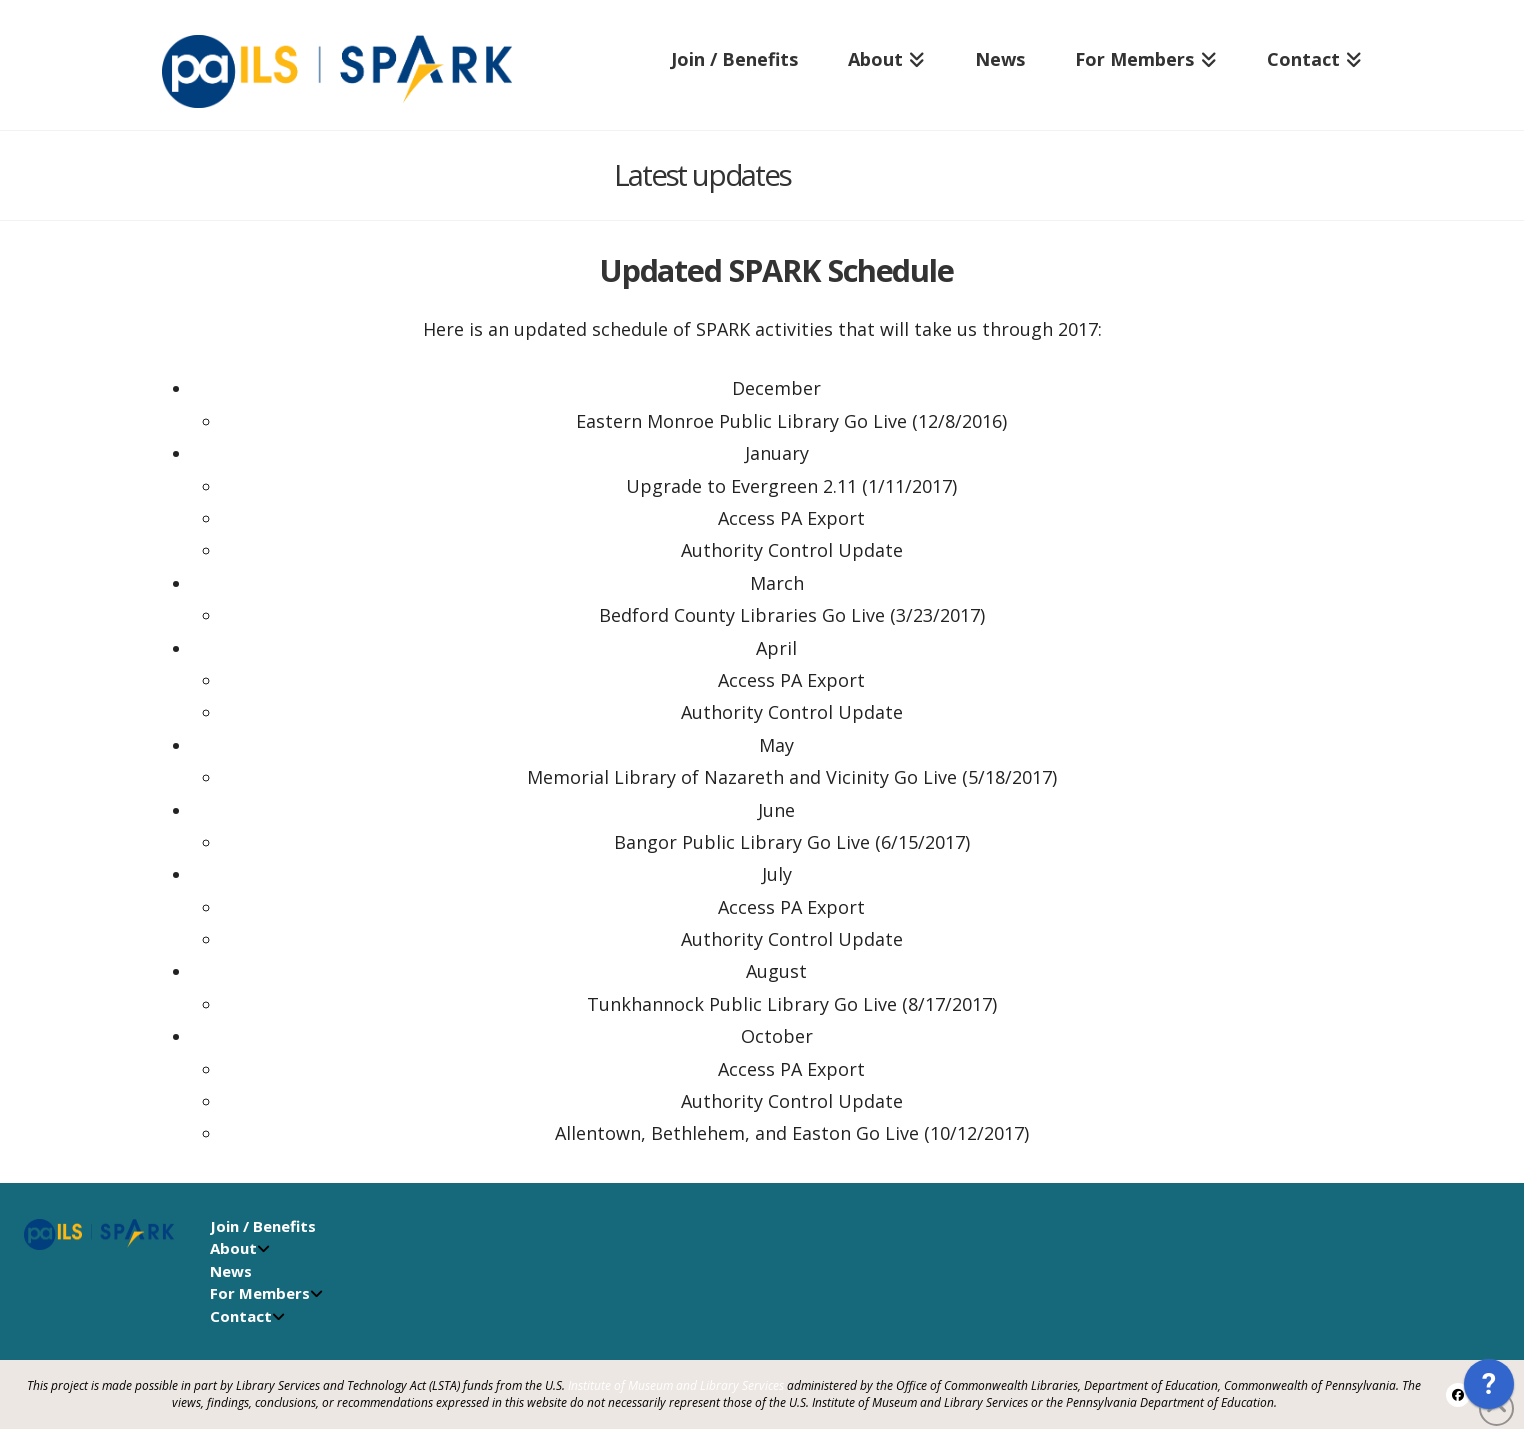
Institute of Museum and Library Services (676, 1385)
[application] (1489, 1389)
